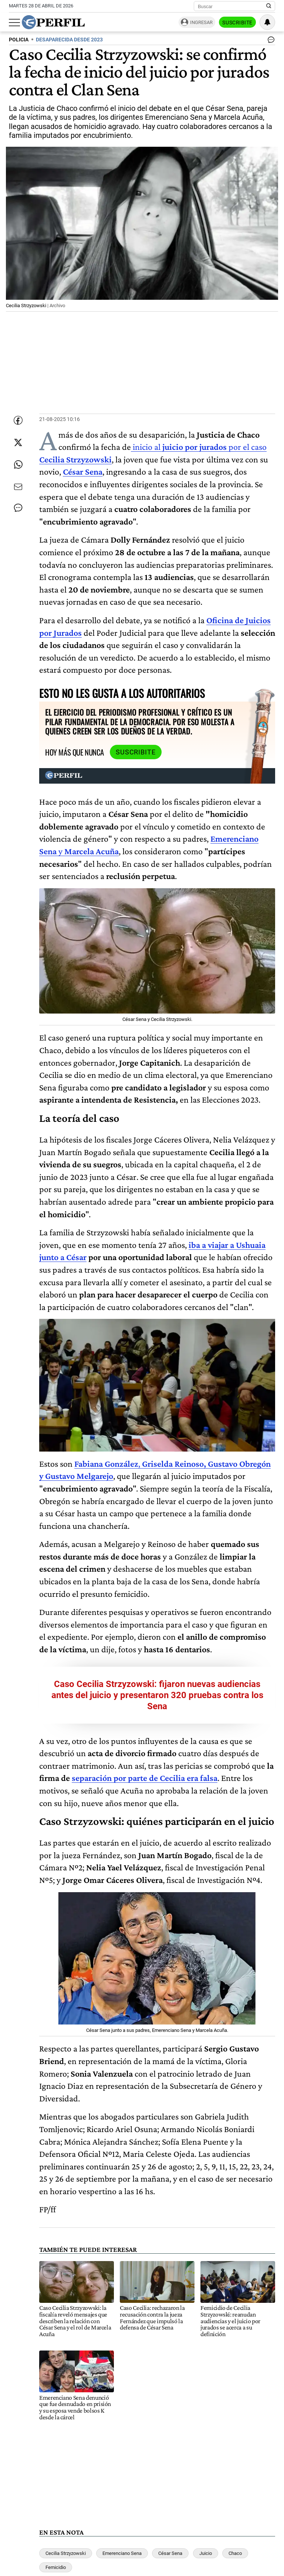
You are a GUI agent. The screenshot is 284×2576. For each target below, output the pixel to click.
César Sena (170, 2553)
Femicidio (55, 2567)
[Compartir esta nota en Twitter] (18, 442)
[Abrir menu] (14, 22)
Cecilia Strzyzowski (65, 2553)
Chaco (235, 2553)
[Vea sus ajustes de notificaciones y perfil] (267, 22)
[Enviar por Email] (18, 486)
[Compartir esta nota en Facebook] (18, 420)
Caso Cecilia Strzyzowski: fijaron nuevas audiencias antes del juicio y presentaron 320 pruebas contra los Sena (157, 1695)
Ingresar (201, 22)
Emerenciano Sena (122, 2553)
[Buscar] (232, 6)
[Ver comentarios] (269, 41)
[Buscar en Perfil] (268, 6)
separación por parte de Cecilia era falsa (144, 1778)
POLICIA (18, 40)
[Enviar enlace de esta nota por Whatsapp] (18, 464)
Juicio (205, 2553)
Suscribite (237, 23)
